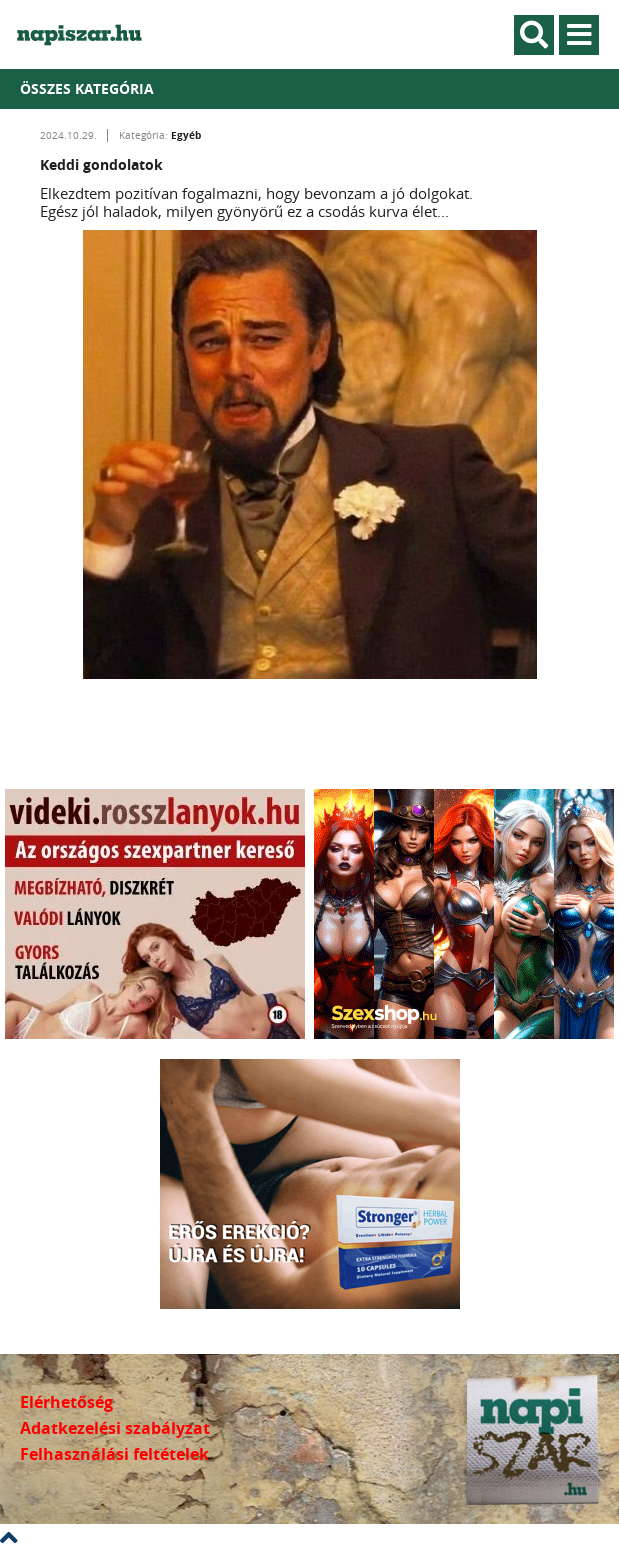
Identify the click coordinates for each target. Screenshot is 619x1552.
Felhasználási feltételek (114, 1454)
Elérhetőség (66, 1402)
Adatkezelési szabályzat (115, 1428)
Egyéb (186, 135)
